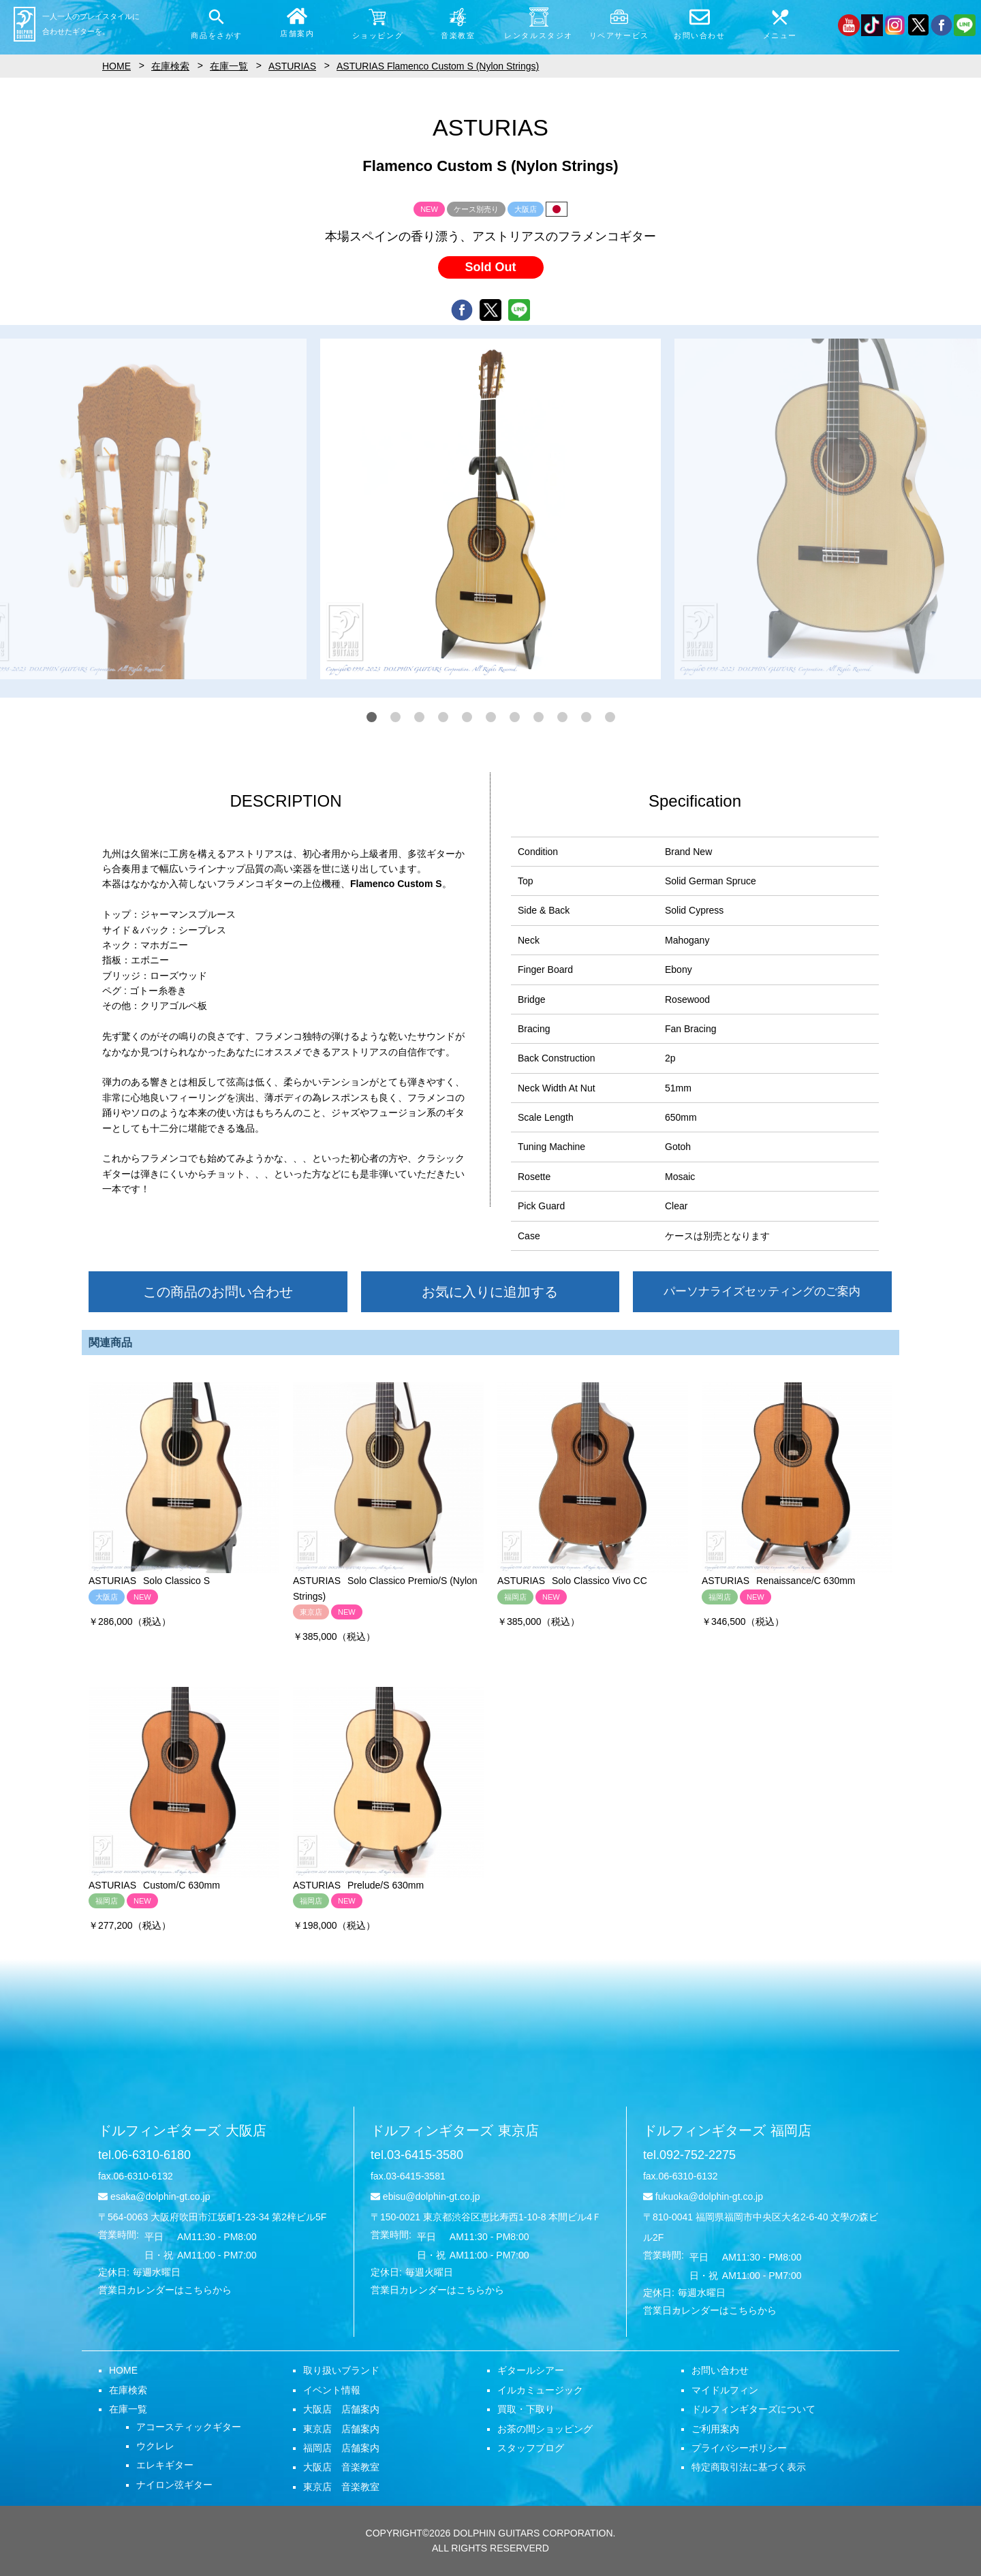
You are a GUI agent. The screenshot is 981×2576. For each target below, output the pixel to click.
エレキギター (164, 2464)
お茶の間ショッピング (545, 2428)
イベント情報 (331, 2390)
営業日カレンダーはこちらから (165, 2289)
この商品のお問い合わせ (218, 1291)
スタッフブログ (530, 2447)
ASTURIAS (292, 66)
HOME (123, 2370)
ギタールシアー (530, 2370)
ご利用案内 (715, 2428)
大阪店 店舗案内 (341, 2409)
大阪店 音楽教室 (341, 2467)
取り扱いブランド (341, 2370)
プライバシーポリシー (739, 2447)
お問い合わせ (720, 2370)
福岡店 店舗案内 (341, 2447)
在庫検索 (128, 2390)
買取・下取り (526, 2409)
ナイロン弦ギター (174, 2484)
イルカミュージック (540, 2390)
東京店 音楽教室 (341, 2486)
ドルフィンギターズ (182, 2130)
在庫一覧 (128, 2409)
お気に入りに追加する (490, 1291)
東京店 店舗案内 (341, 2428)
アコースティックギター (188, 2426)
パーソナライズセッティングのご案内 (762, 1291)
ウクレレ (155, 2445)
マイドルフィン (724, 2390)
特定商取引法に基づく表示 (748, 2467)
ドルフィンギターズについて (753, 2409)
